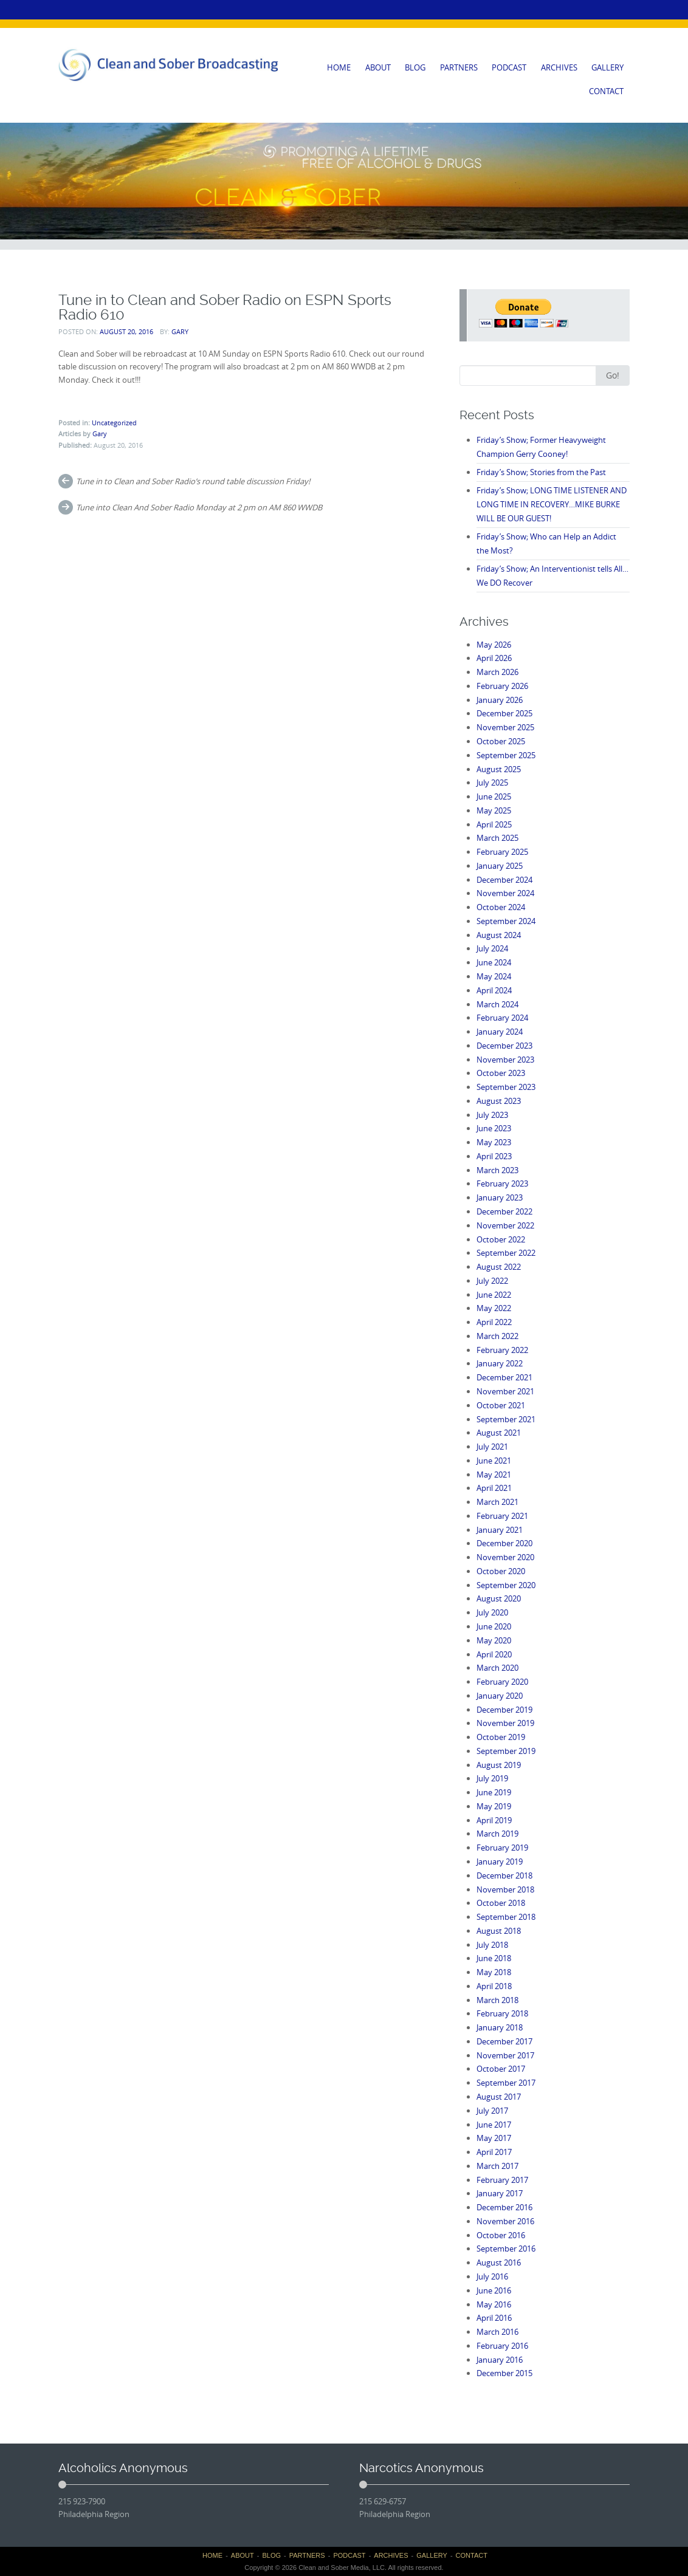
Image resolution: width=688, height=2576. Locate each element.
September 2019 (505, 1750)
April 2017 (494, 2151)
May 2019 (493, 1806)
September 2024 (505, 921)
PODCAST (509, 67)
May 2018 (493, 1972)
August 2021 (498, 1432)
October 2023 (500, 1072)
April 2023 (494, 1156)
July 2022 (492, 1280)
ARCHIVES (559, 67)
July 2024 (492, 948)
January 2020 (499, 1695)
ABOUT (378, 67)
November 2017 (505, 2055)
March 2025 (497, 837)
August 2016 (498, 2262)
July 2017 (492, 2110)
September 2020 (505, 1585)
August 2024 (498, 935)
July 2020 (492, 1612)
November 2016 (505, 2221)
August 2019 (498, 1764)
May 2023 (493, 1142)
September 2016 (505, 2248)
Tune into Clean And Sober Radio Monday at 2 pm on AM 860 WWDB (199, 507)
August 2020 (498, 1598)
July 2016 (492, 2276)
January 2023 (499, 1197)
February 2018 (502, 2013)
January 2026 (499, 699)
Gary (179, 331)
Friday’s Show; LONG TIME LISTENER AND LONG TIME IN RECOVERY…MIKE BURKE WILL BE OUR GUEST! (551, 504)
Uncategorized (114, 422)
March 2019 (497, 1833)
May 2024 (493, 976)
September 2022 (505, 1252)
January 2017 (499, 2193)
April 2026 (494, 658)
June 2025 (493, 796)
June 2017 (493, 2124)
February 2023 (502, 1183)
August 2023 (498, 1100)
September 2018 (505, 1916)
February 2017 (502, 2179)
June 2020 (493, 1626)
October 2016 (500, 2235)
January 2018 (499, 2027)
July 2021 (492, 1446)
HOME (339, 67)
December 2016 (504, 2207)
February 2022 (502, 1350)
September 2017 (505, 2082)
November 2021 (505, 1391)
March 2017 (497, 2165)
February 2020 (502, 1681)
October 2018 (500, 1902)
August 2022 (498, 1266)
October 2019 (500, 1737)
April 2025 (494, 824)
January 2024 (499, 1031)
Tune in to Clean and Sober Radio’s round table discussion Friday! (193, 481)
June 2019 (493, 1792)
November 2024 (505, 893)
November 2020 (505, 1557)
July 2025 (492, 782)
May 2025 (493, 810)
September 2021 (505, 1419)
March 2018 (497, 2000)
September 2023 (505, 1086)
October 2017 (500, 2068)
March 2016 (497, 2331)
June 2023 (493, 1128)
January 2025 (499, 865)
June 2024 (493, 962)
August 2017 (498, 2096)
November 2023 (505, 1059)
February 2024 (502, 1017)
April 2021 (494, 1487)
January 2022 (499, 1363)
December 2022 (504, 1211)
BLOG (415, 67)
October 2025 (500, 741)
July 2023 (492, 1114)
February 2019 (502, 1847)
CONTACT (606, 91)
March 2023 (497, 1170)
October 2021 (500, 1405)
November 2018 (505, 1889)
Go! (612, 375)
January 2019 (499, 1861)
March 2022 (497, 1336)
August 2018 (498, 1930)
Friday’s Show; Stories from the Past (541, 472)
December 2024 (504, 879)
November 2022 (505, 1225)
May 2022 (493, 1308)
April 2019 (494, 1820)
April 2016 (494, 2317)
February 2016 (502, 2345)
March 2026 (497, 671)
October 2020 (500, 1571)
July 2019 (492, 1778)
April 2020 (494, 1654)
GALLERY (607, 67)
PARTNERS (459, 67)
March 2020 (497, 1667)
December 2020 (504, 1543)
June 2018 (493, 1958)
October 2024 (500, 907)
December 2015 (504, 2373)
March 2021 (497, 1501)
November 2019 (505, 1723)
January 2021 (499, 1529)
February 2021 (502, 1515)
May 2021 (493, 1474)
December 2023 (504, 1045)
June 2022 (493, 1294)
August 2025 (498, 769)
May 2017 (493, 2137)
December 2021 (504, 1377)
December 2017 (504, 2041)
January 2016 (499, 2359)
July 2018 (492, 1944)
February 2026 (502, 685)
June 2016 (493, 2290)
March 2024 (497, 1004)
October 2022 (500, 1239)
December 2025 (504, 713)
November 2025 (505, 727)
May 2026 (493, 644)
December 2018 (504, 1875)
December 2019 (504, 1709)
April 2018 (494, 1986)
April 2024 (494, 990)
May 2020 (493, 1640)
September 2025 (505, 755)
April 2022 (494, 1322)
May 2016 (493, 2304)
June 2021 (493, 1460)
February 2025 (502, 851)
